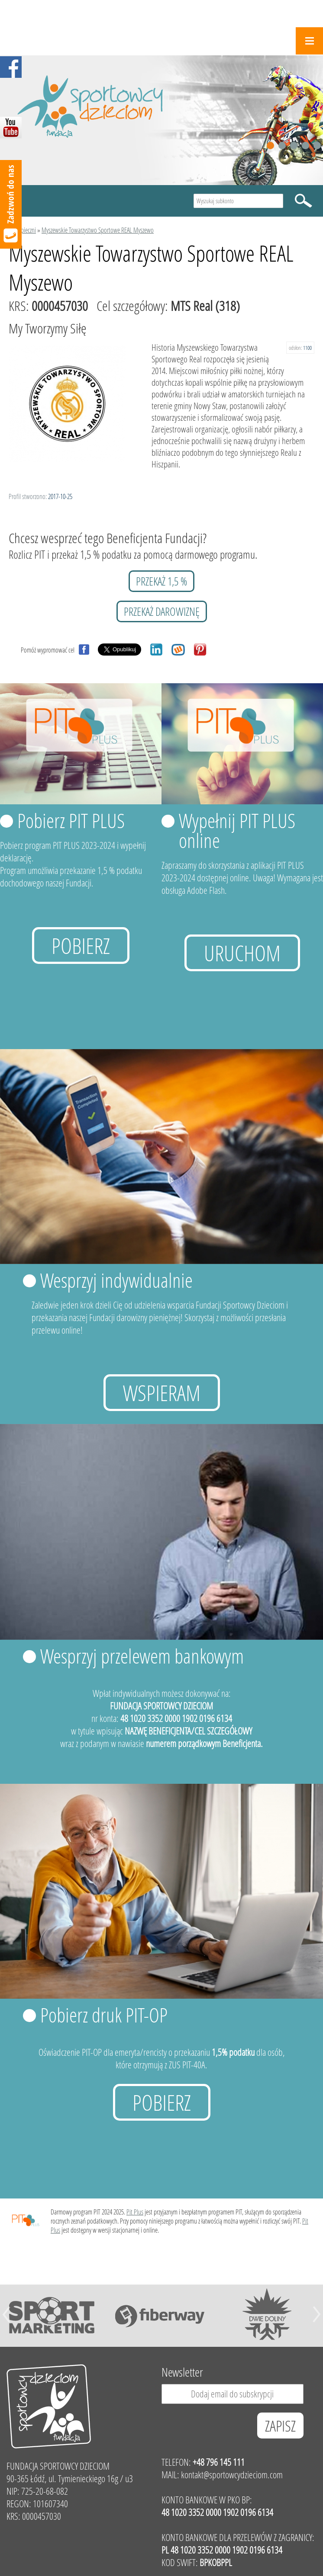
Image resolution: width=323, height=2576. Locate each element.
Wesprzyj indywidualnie (116, 1280)
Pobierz (81, 945)
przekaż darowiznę (162, 611)
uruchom (242, 953)
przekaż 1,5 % (161, 581)
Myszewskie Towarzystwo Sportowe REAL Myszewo (98, 229)
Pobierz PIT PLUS (71, 820)
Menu (309, 40)
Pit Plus (134, 2211)
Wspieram (161, 1393)
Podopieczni (22, 229)
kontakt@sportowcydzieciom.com (232, 2474)
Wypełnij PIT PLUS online (237, 830)
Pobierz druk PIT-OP (104, 2015)
